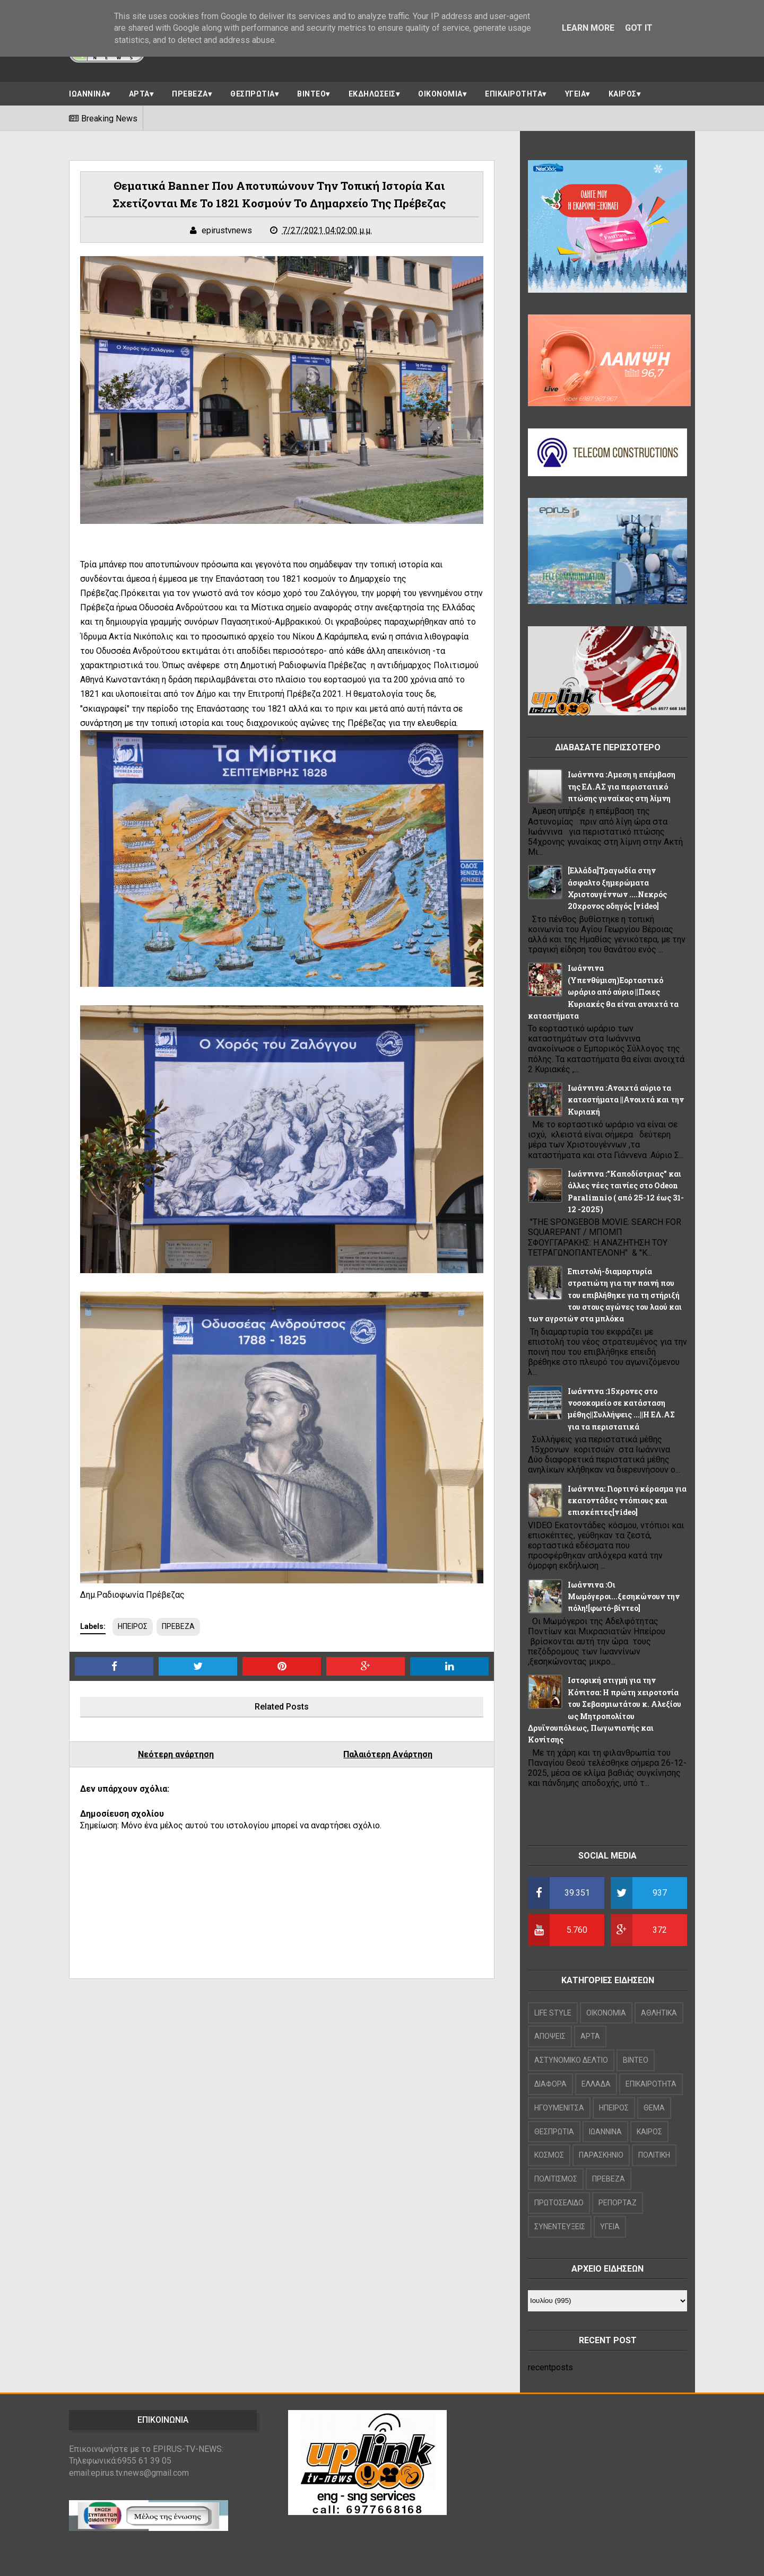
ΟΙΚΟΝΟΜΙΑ (440, 94)
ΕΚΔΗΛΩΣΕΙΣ (372, 94)
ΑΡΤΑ (139, 94)
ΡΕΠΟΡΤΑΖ (617, 2202)
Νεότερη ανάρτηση (176, 1754)
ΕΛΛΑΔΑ (596, 2084)
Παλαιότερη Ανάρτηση (387, 1754)
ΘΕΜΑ (654, 2108)
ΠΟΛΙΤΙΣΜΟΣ (555, 2179)
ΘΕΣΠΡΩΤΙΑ (252, 94)
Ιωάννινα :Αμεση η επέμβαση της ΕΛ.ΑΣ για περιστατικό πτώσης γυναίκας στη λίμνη (621, 786)
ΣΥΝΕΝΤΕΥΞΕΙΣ (559, 2226)
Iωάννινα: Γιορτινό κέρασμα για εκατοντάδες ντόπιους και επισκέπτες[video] (627, 1501)
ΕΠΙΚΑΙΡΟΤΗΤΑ (513, 94)
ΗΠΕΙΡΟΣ (132, 1626)
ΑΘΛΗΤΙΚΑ (659, 2013)
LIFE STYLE (552, 2013)
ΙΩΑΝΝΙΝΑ (87, 94)
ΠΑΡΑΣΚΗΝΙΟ (601, 2155)
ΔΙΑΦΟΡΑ (550, 2084)
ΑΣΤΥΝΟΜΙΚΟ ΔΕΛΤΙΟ (571, 2060)
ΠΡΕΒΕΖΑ (190, 94)
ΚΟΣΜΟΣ (549, 2155)
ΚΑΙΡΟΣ (623, 94)
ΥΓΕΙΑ (575, 94)
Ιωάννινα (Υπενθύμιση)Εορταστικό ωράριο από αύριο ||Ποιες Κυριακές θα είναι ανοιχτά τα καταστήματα (603, 992)
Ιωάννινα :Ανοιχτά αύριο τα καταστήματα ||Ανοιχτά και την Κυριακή (626, 1100)
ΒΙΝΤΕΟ (311, 94)
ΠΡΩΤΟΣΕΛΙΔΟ (559, 2202)
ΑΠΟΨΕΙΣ (550, 2036)
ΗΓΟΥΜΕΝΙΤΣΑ (559, 2108)
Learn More (588, 28)
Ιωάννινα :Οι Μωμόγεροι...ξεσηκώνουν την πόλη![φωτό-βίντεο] (624, 1597)
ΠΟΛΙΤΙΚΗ (654, 2155)
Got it (639, 28)
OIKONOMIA (606, 2013)
